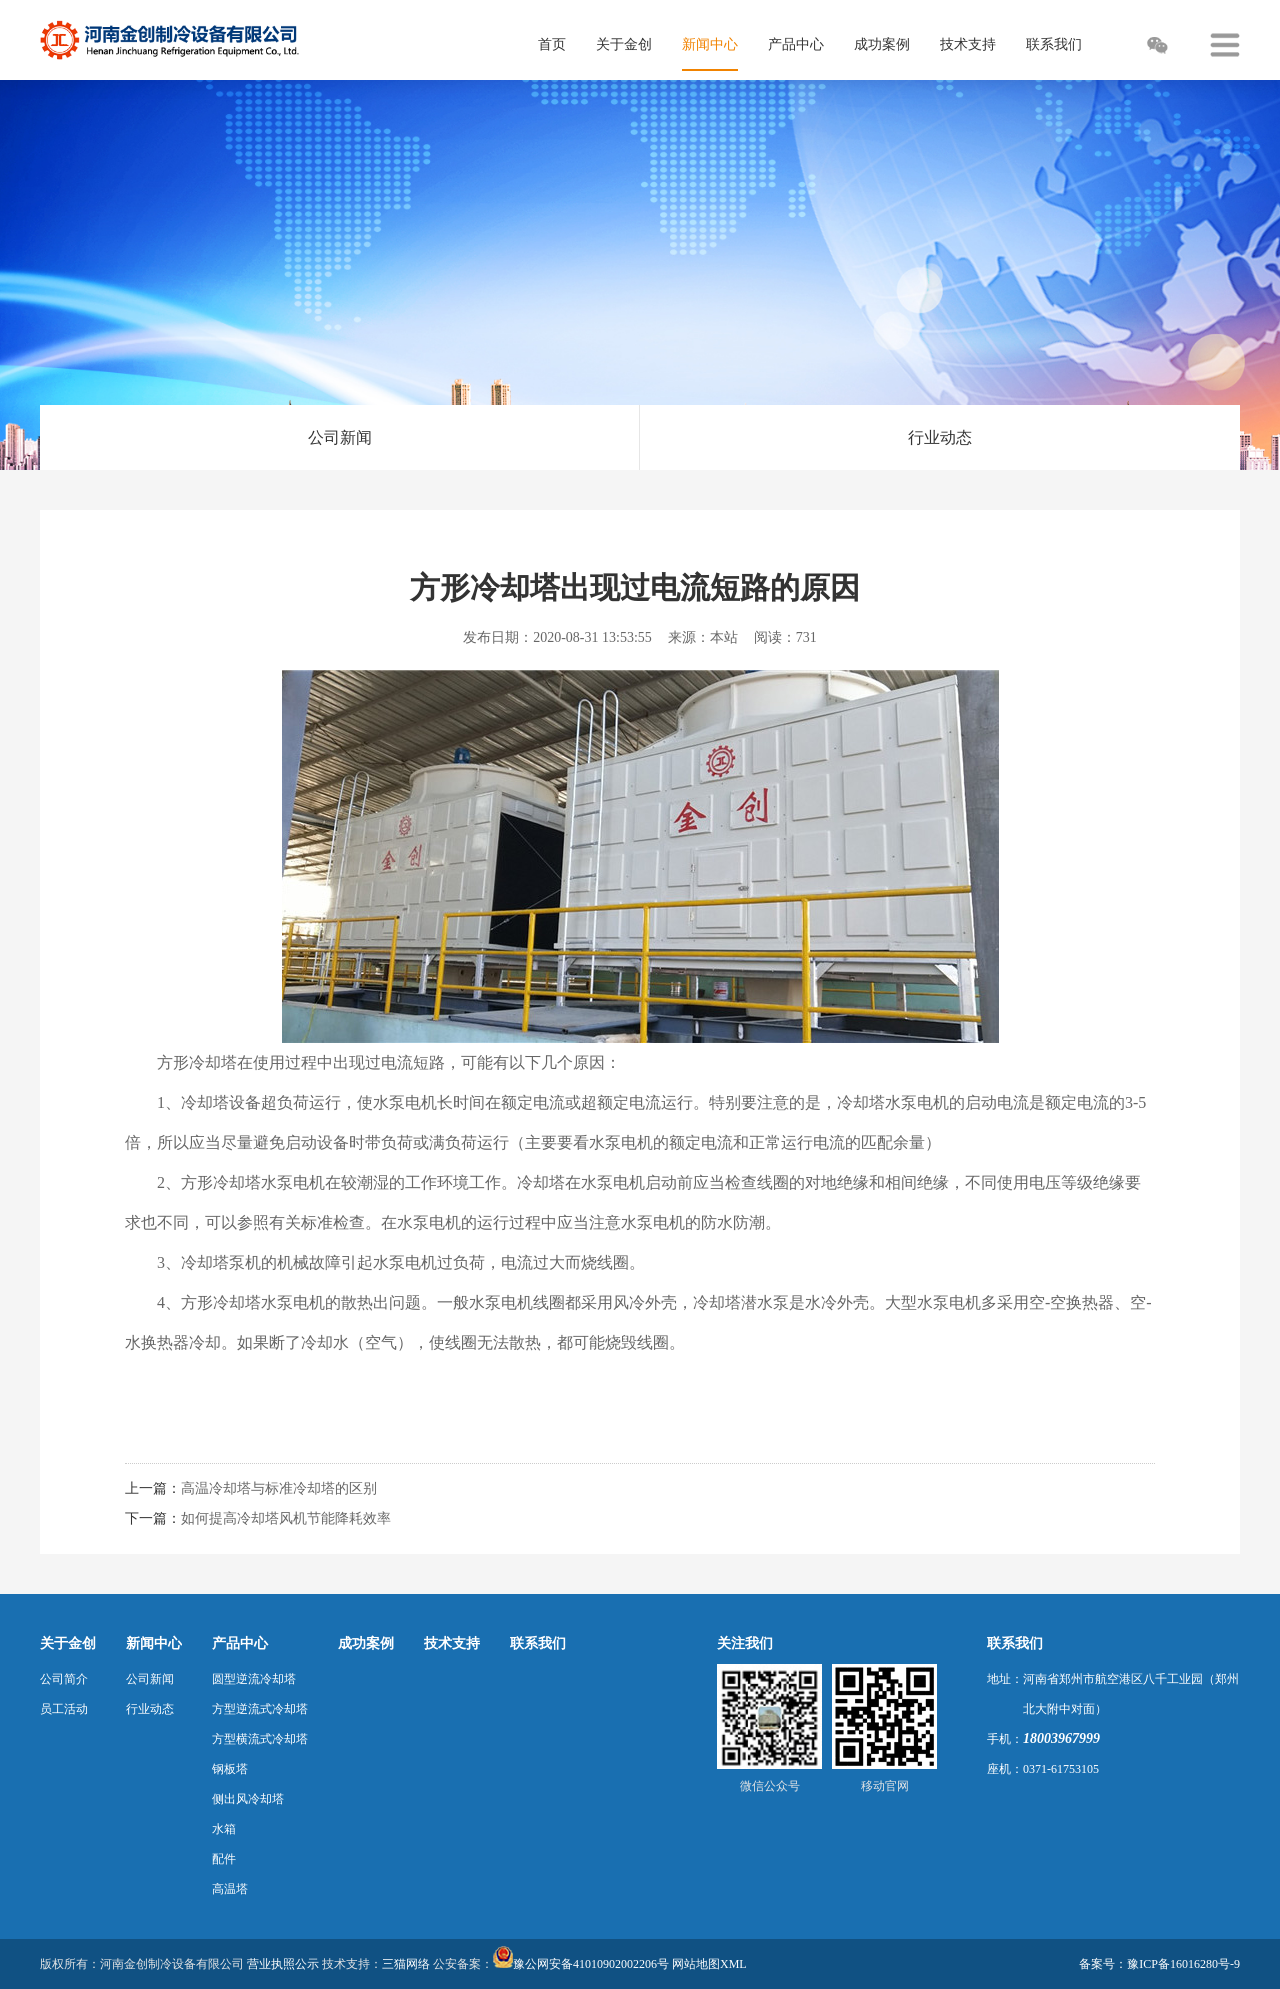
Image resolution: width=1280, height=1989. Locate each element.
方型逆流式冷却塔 (260, 1709)
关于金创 (68, 1643)
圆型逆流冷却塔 (254, 1679)
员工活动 (64, 1709)
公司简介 (64, 1679)
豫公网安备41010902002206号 (591, 1964)
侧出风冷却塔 (248, 1799)
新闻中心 (154, 1643)
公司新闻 (340, 437)
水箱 (224, 1829)
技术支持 (452, 1643)
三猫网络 (406, 1964)
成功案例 (366, 1643)
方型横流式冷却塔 (260, 1739)
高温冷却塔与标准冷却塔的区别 (279, 1488)
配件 (224, 1859)
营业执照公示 (283, 1964)
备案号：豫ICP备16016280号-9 (1159, 1964)
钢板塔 (230, 1769)
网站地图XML (709, 1964)
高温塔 (230, 1889)
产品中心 (240, 1643)
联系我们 (538, 1643)
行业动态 (940, 437)
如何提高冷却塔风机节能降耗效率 (286, 1518)
